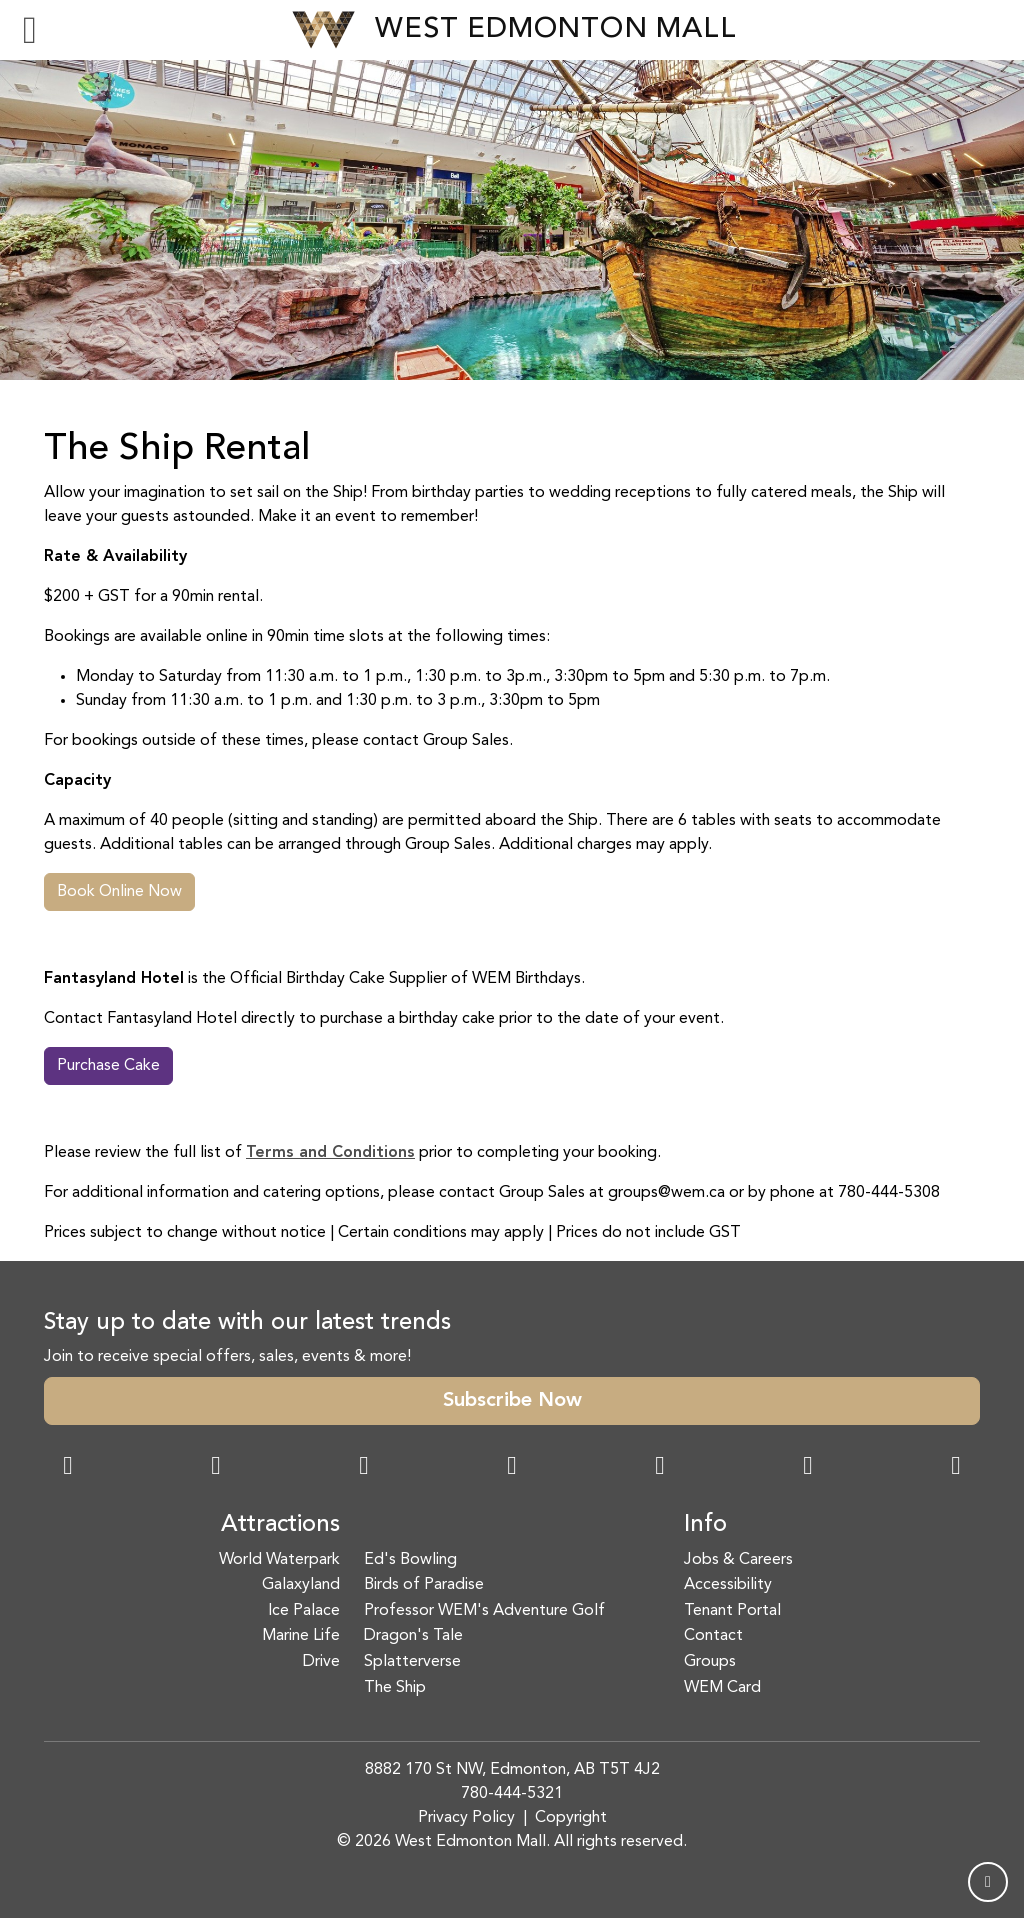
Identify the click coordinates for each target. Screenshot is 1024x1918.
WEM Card (722, 1688)
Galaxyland (301, 1585)
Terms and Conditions (330, 1153)
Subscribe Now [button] (512, 1401)
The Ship (395, 1688)
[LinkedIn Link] (956, 1468)
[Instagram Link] (216, 1468)
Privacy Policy (466, 1818)
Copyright (571, 1818)
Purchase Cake (108, 1066)
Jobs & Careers (738, 1560)
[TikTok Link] (808, 1468)
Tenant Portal (732, 1611)
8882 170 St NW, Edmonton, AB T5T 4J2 (512, 1770)
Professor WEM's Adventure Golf (484, 1611)
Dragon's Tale (413, 1636)
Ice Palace (304, 1611)
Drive (321, 1662)
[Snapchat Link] (364, 1468)
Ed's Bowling (410, 1560)
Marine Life (301, 1636)
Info (705, 1525)
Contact (713, 1636)
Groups (710, 1662)
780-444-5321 (512, 1794)
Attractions (280, 1525)
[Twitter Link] (512, 1468)
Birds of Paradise (424, 1585)
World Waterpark (279, 1560)
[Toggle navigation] (30, 30)
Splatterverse (412, 1662)
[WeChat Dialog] (660, 1468)
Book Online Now (119, 892)
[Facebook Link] (68, 1468)
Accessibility (728, 1585)
